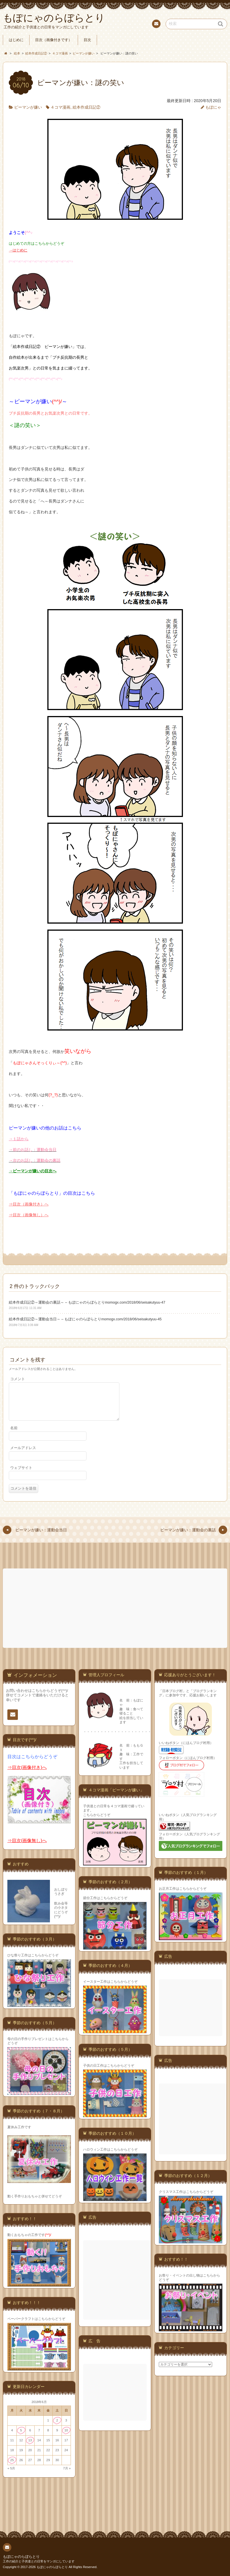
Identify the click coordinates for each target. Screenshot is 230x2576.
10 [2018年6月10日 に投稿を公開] (66, 2430)
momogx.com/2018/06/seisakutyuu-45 (131, 1319)
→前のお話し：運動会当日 (32, 1149)
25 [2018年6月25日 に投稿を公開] (12, 2459)
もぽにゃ (213, 107)
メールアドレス (23, 1455)
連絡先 (156, 24)
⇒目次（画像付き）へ (28, 1204)
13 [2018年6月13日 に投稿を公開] (30, 2440)
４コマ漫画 (60, 107)
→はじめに (18, 250)
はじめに (16, 40)
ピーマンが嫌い (28, 107)
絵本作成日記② (86, 107)
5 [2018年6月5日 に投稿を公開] (21, 2430)
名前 (14, 1435)
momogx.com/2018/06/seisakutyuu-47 (135, 1302)
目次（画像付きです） (53, 40)
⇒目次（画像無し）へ (28, 1215)
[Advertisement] (115, 1608)
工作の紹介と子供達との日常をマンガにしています (39, 2561)
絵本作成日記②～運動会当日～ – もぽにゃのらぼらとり (55, 1319)
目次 (87, 40)
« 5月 (11, 2468)
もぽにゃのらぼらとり (21, 2556)
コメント (17, 1379)
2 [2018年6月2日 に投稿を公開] (57, 2420)
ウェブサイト (21, 1475)
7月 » (67, 2468)
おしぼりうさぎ (61, 1891)
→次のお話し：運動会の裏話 (34, 1160)
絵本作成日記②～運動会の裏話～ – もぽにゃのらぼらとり (57, 1302)
